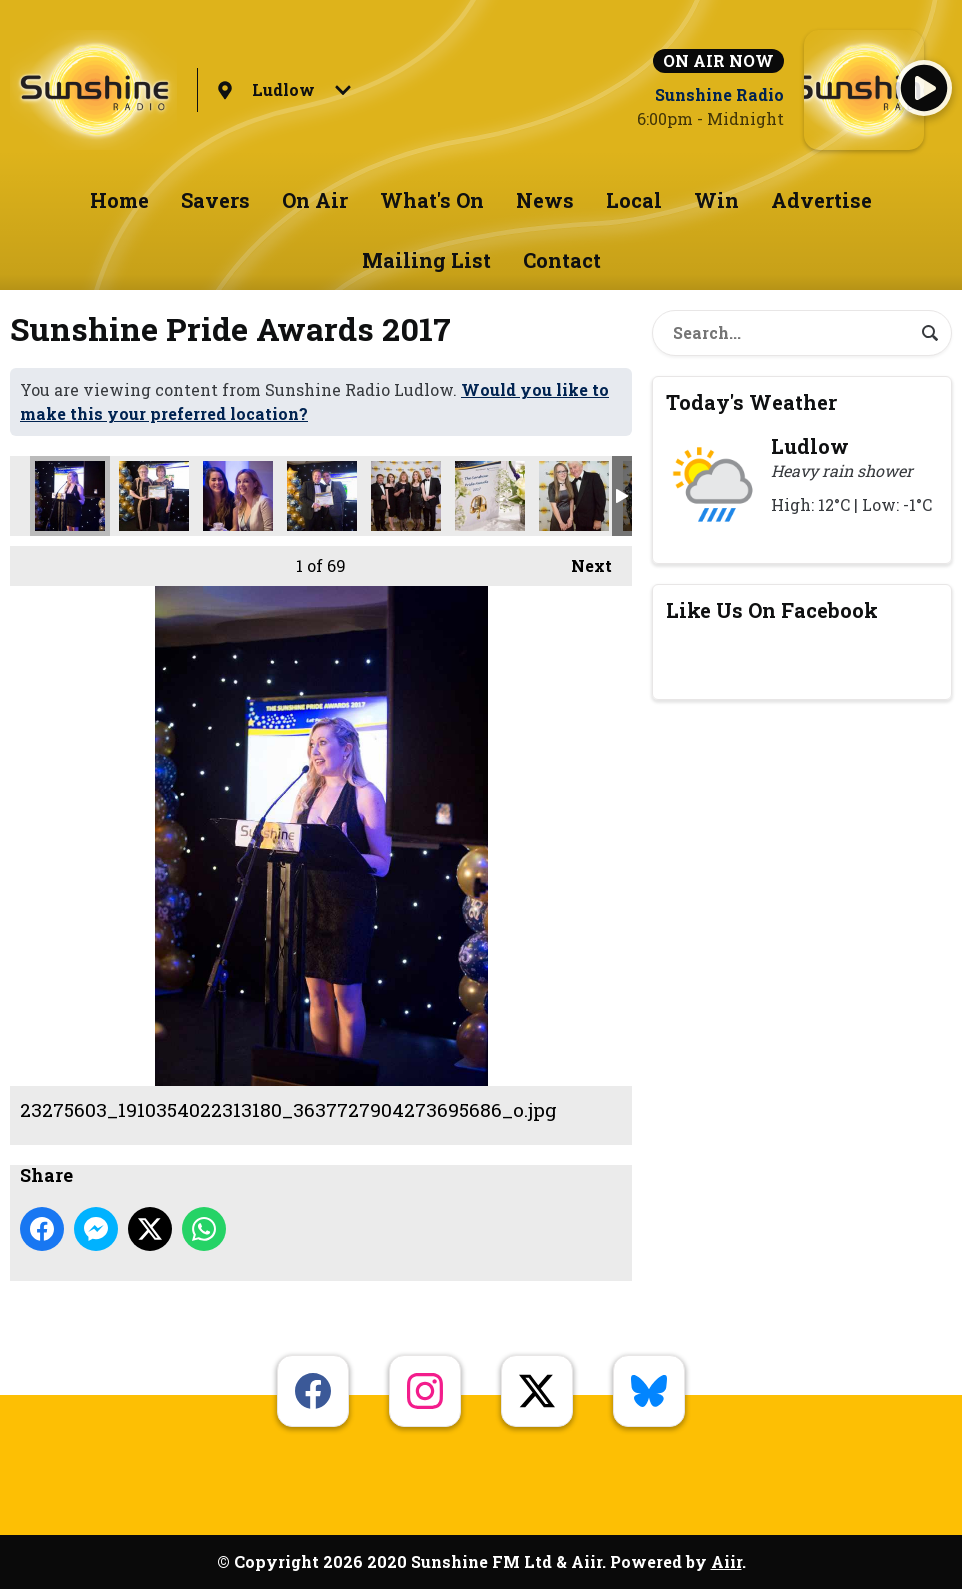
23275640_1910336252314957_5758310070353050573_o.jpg (154, 496)
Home (119, 200)
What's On (432, 200)
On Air (315, 200)
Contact (562, 260)
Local (634, 200)
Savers (215, 200)
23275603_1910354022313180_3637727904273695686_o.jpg (70, 496)
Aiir (726, 1561)
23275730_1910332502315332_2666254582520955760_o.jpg (406, 496)
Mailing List (426, 260)
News (545, 200)
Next (581, 561)
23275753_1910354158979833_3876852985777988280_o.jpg (490, 496)
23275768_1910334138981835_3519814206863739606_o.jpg (574, 496)
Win (716, 200)
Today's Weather (751, 402)
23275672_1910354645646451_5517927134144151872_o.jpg (238, 496)
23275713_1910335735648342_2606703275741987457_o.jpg (322, 496)
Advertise (821, 200)
